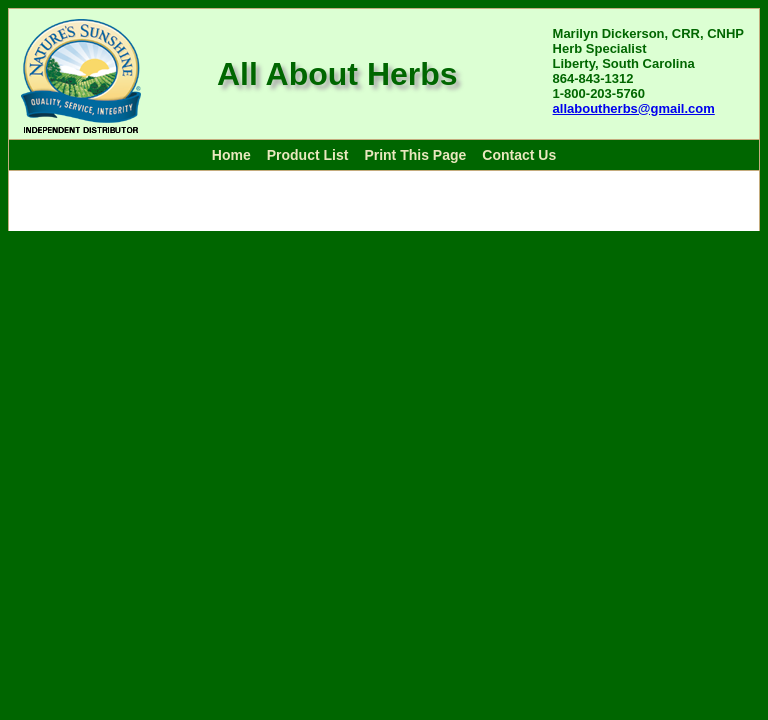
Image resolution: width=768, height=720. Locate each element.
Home (231, 155)
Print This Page (415, 155)
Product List (308, 155)
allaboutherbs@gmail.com (634, 108)
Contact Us (519, 155)
